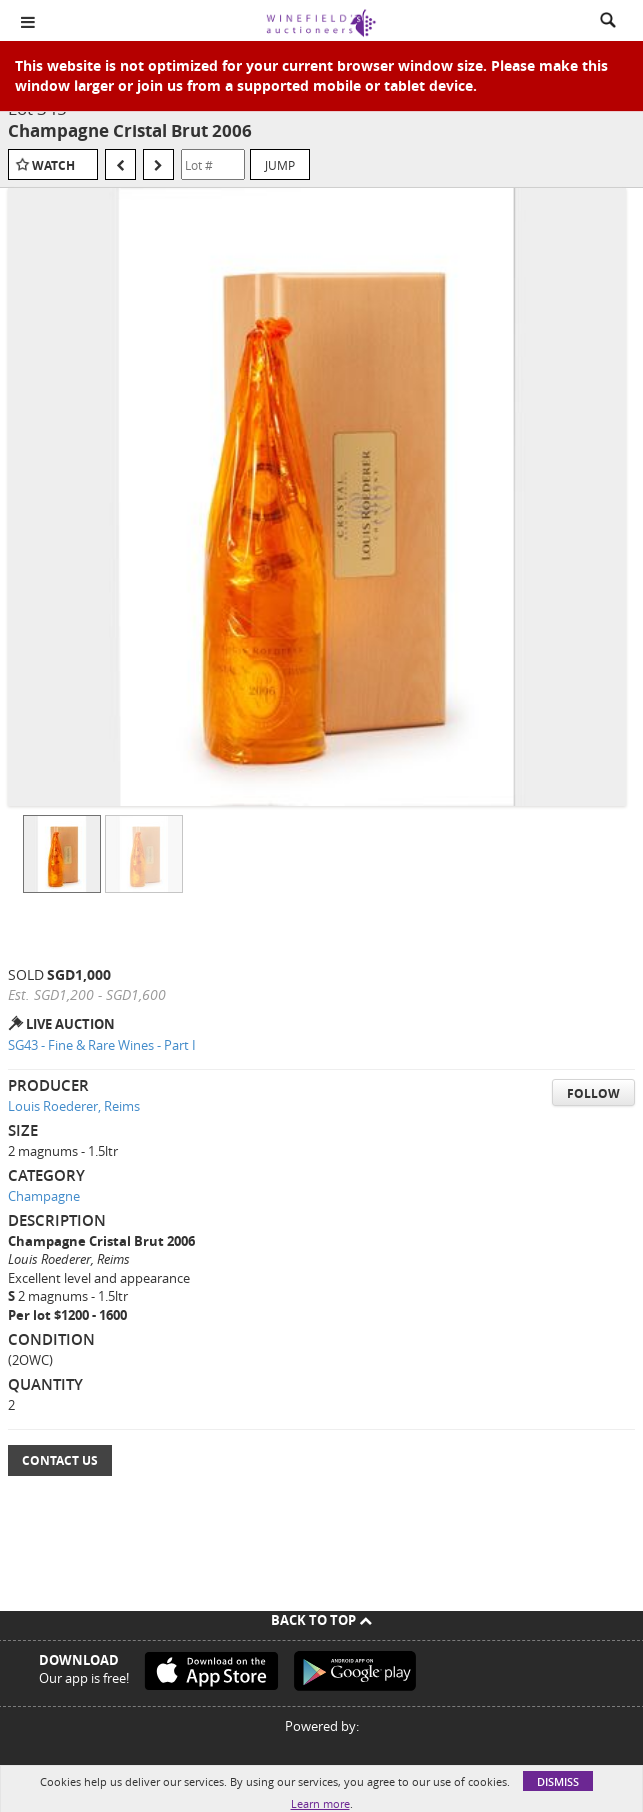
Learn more (320, 1803)
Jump (280, 165)
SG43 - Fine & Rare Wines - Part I (102, 1045)
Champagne (44, 1196)
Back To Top (321, 1620)
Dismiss (558, 1781)
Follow (593, 1093)
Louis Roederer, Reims (74, 1106)
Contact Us (60, 1460)
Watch (53, 165)
